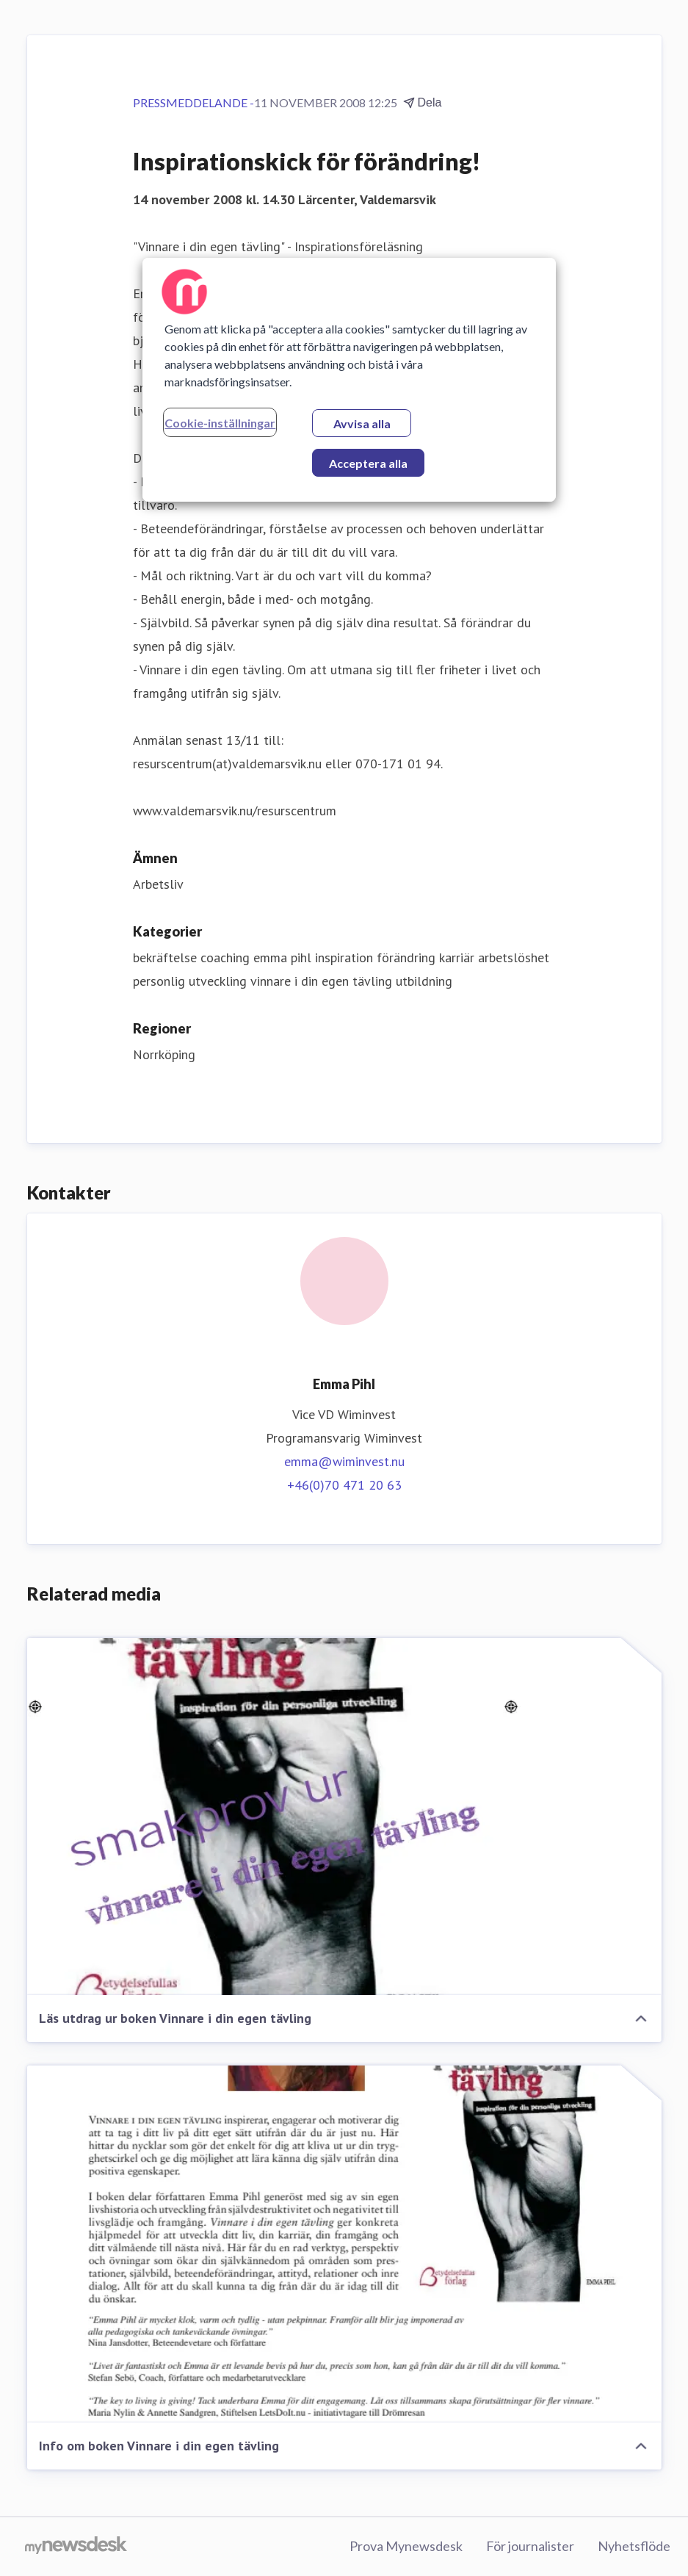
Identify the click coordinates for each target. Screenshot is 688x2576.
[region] (348, 380)
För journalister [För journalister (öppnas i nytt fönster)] (530, 2546)
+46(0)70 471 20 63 (344, 1484)
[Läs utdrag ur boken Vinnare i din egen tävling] (344, 1816)
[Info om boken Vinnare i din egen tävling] (344, 2244)
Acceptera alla (368, 463)
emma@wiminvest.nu (344, 1461)
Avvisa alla (362, 423)
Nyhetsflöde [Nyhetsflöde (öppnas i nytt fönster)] (634, 2546)
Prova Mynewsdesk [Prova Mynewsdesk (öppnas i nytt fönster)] (406, 2546)
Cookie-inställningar (219, 423)
